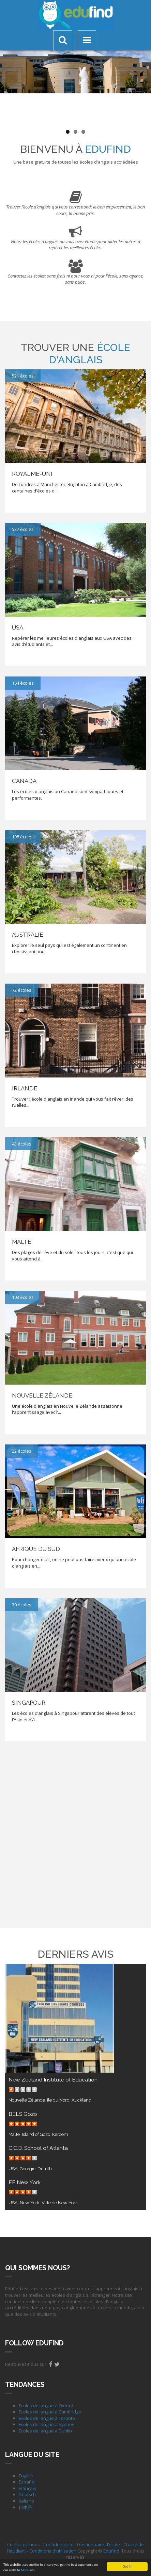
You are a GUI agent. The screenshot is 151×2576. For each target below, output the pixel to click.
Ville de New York (60, 2202)
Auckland (81, 2100)
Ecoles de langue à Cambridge (50, 2412)
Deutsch (27, 2494)
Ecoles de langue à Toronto (47, 2418)
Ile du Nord (58, 2100)
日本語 (25, 2507)
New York (30, 2202)
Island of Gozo (36, 2134)
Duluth (44, 2168)
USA (13, 2168)
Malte (14, 2134)
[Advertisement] (75, 1833)
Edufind (111, 2551)
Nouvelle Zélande (27, 2100)
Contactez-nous (23, 2544)
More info (28, 2570)
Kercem (60, 2134)
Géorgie (27, 2168)
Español (27, 2482)
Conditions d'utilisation (52, 2551)
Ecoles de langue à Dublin (45, 2431)
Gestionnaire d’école (98, 2544)
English (26, 2476)
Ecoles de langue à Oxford (46, 2406)
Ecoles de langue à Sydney (46, 2424)
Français (27, 2488)
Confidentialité (58, 2544)
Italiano (26, 2501)
